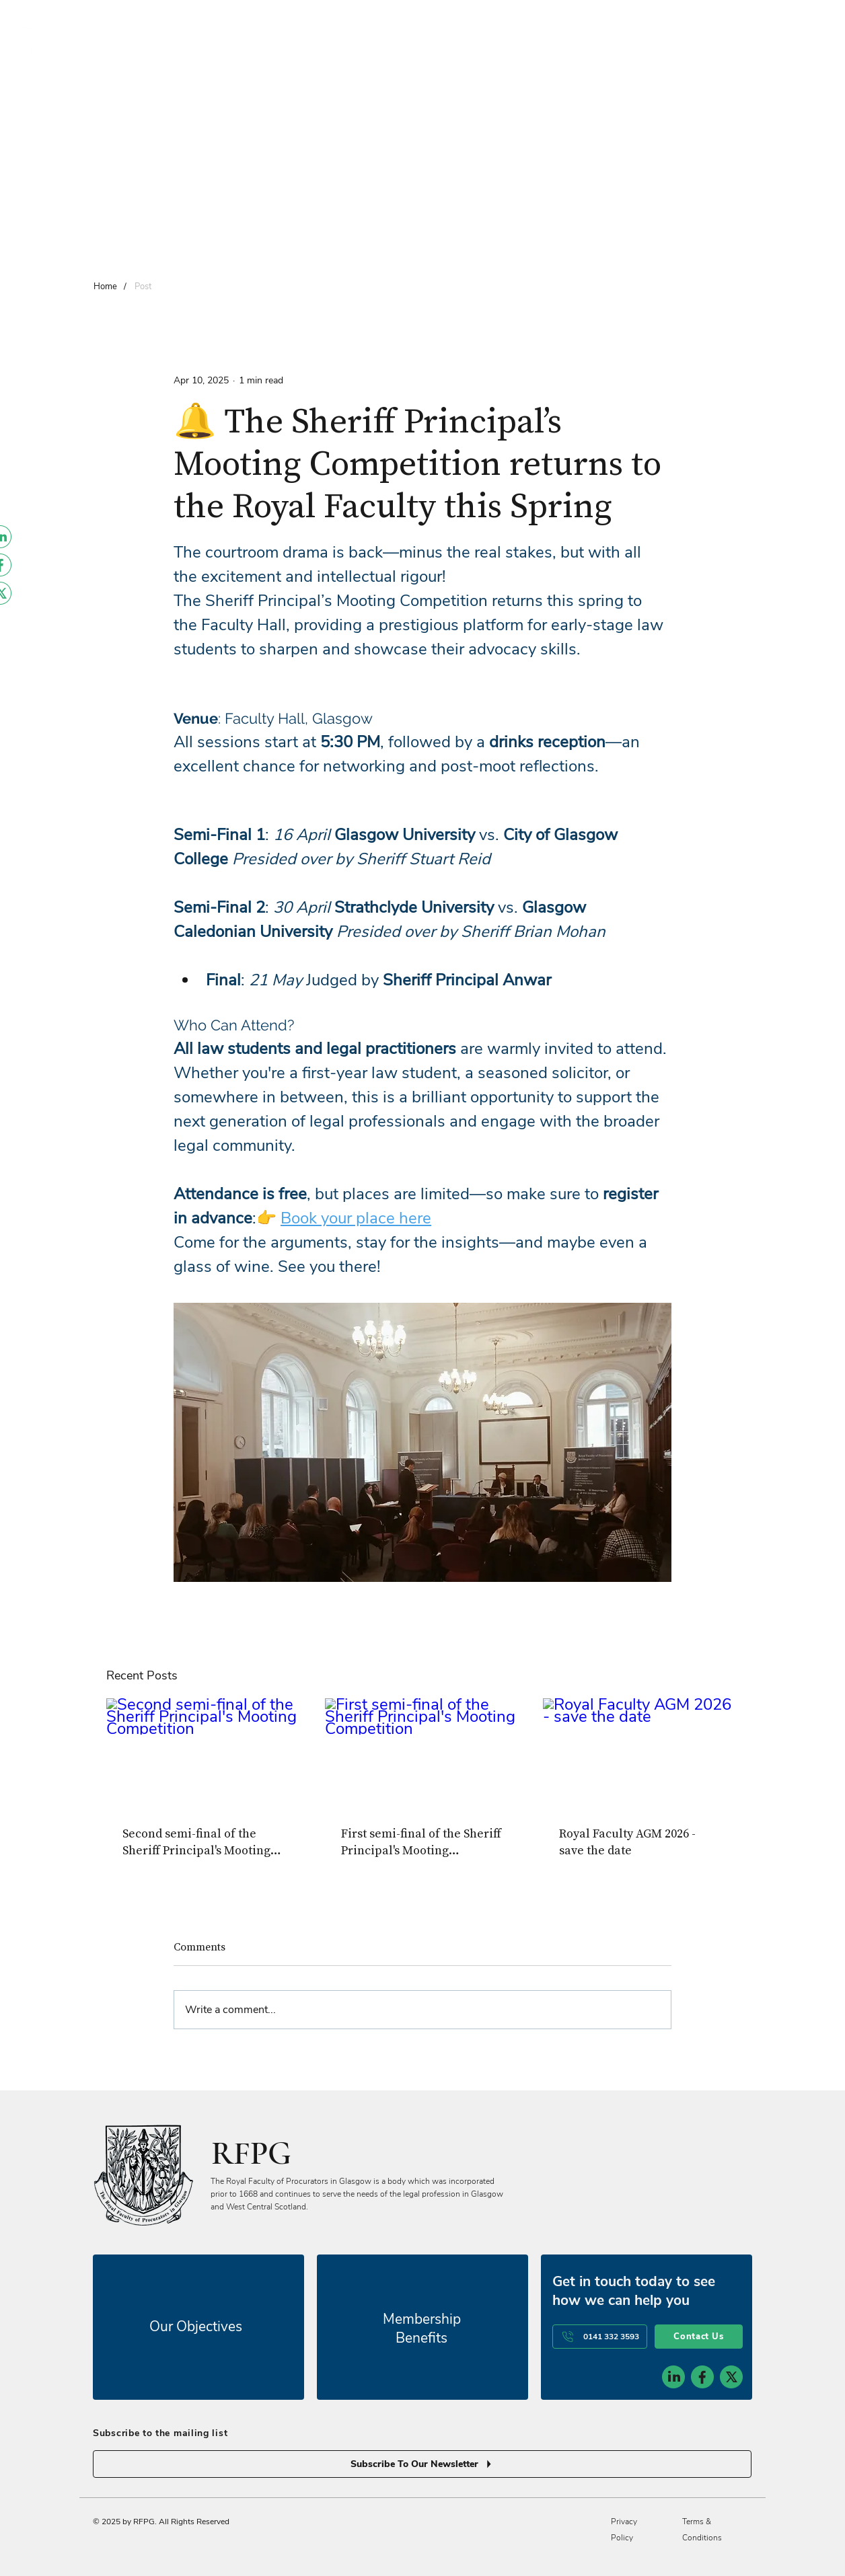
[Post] (143, 286)
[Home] (105, 286)
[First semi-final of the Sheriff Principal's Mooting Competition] (423, 1753)
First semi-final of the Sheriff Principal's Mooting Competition (421, 1841)
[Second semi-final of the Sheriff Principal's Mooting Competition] (204, 1753)
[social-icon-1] (673, 2376)
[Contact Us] (699, 2336)
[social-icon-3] (731, 2376)
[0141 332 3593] (599, 2336)
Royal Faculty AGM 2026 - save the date (627, 1841)
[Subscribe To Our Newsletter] (422, 2464)
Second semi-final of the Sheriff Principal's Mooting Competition (196, 1841)
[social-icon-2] (702, 2376)
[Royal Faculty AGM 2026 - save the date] (641, 1753)
